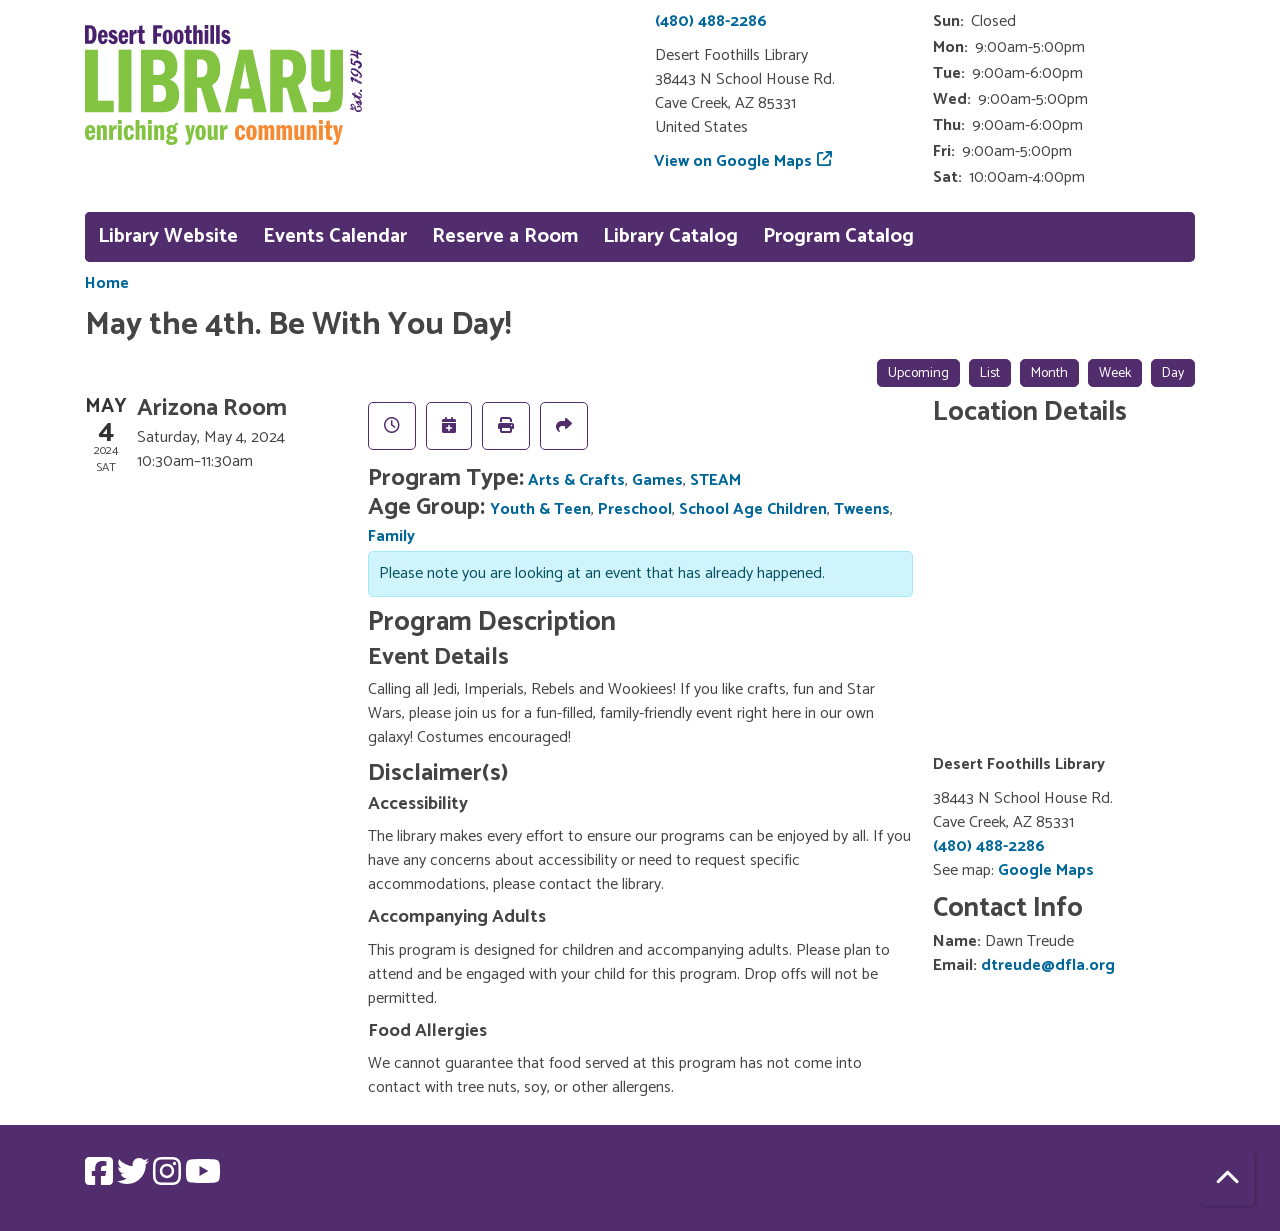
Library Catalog (670, 236)
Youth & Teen (540, 509)
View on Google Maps (733, 161)
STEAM (715, 480)
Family (391, 536)
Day (1173, 373)
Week (1115, 373)
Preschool (635, 509)
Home (107, 284)
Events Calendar (335, 236)
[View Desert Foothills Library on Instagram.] (169, 1178)
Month (1049, 373)
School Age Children (753, 509)
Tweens (862, 509)
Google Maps (1046, 870)
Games (657, 480)
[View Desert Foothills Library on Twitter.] (135, 1178)
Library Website (168, 236)
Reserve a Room (505, 236)
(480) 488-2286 (711, 21)
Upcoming (918, 373)
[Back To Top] (1227, 1178)
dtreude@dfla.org (1048, 965)
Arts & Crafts (576, 480)
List (990, 373)
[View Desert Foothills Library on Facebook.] (101, 1178)
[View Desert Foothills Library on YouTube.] (203, 1178)
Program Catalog (838, 236)
